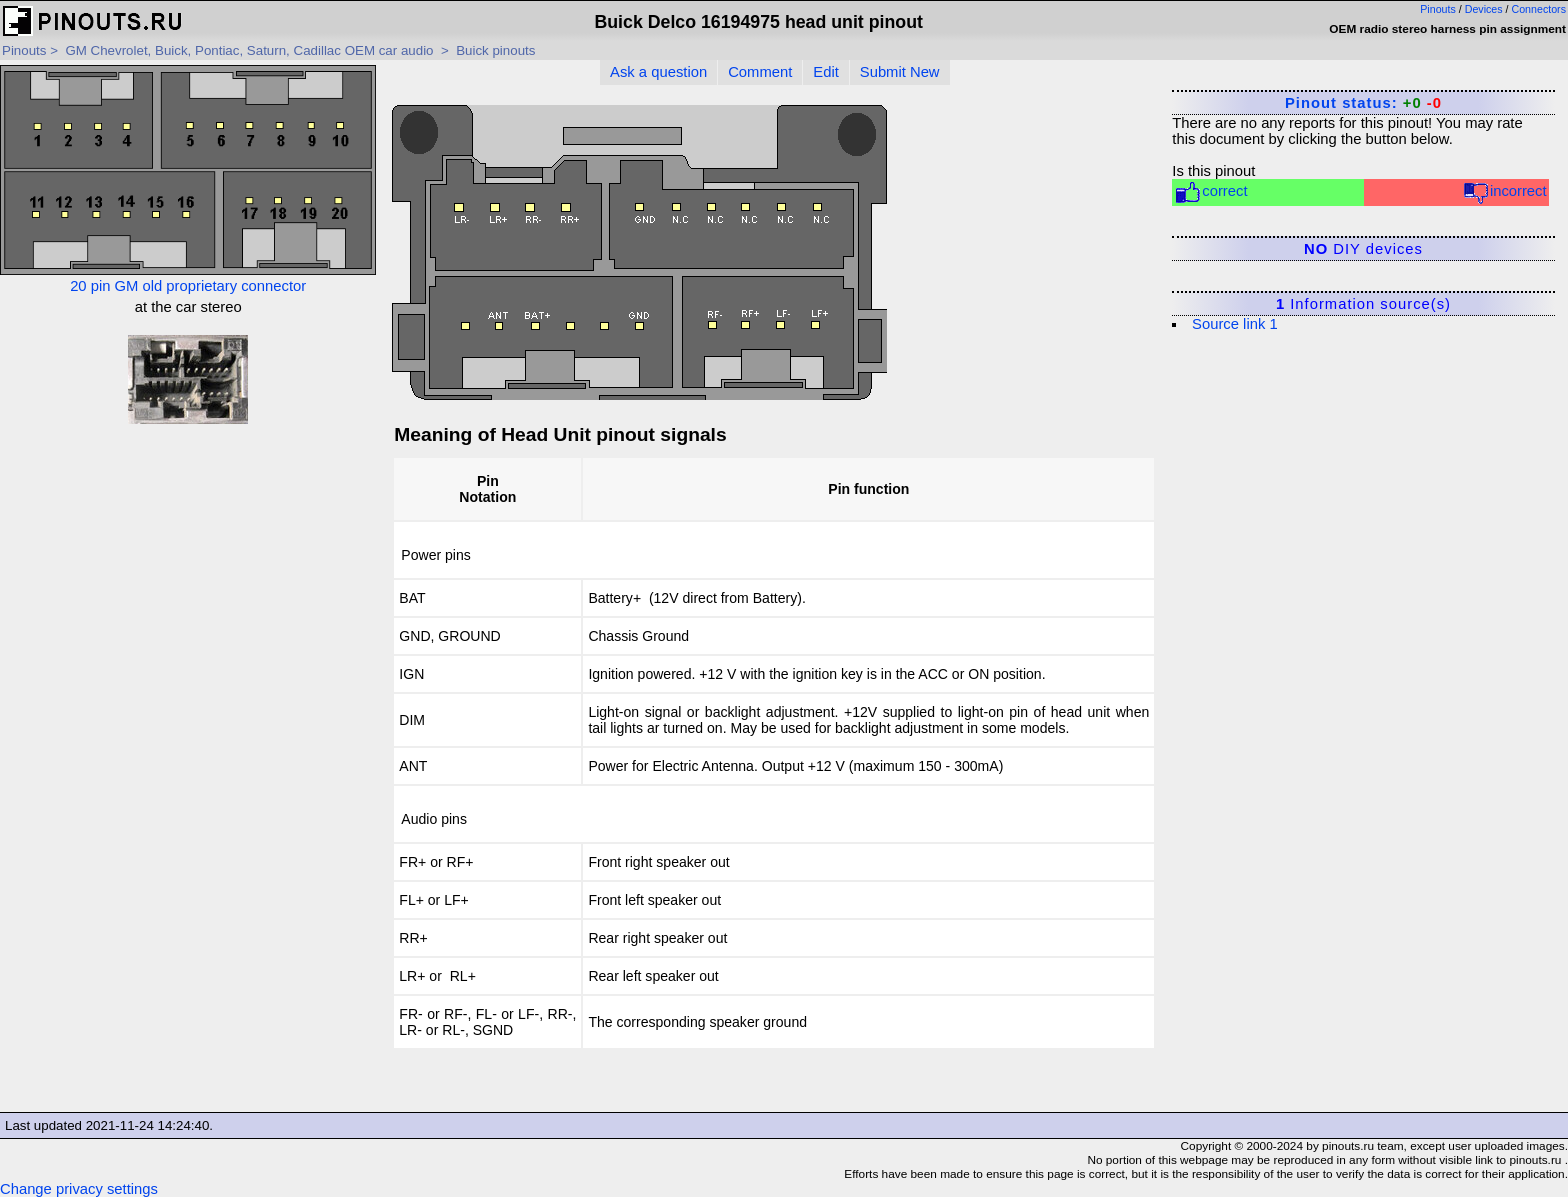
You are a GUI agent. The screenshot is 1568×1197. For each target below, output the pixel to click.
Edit (826, 72)
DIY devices (1363, 249)
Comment (760, 72)
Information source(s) (1363, 304)
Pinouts (1438, 9)
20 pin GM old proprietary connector (188, 179)
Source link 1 (1235, 324)
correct (1210, 192)
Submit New (900, 72)
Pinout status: (1363, 103)
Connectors (1539, 9)
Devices (1484, 9)
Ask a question (658, 72)
